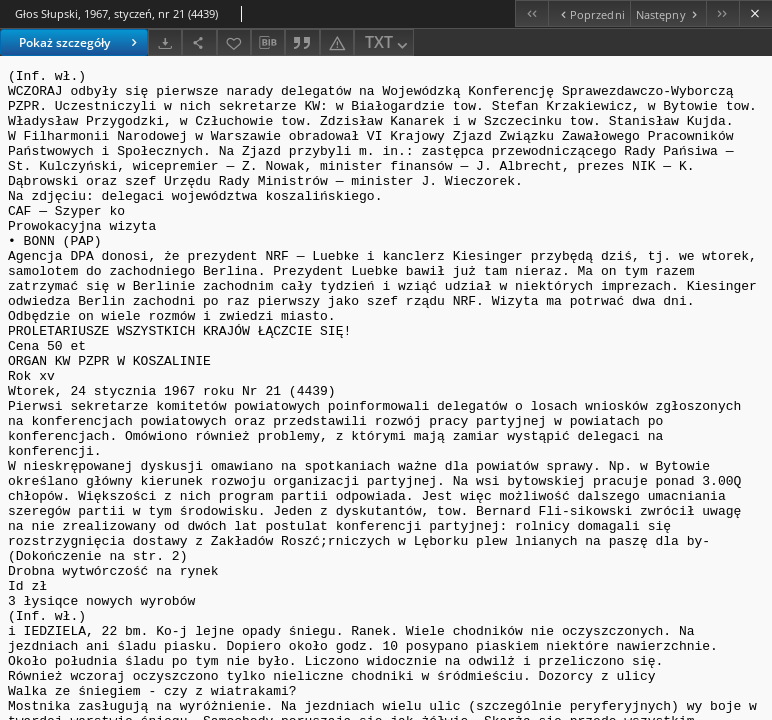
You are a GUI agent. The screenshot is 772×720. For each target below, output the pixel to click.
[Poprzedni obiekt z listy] (588, 13)
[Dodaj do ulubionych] (234, 42)
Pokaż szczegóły (80, 42)
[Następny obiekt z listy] (668, 13)
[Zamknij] (755, 13)
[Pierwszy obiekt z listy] (531, 13)
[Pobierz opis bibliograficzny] (268, 43)
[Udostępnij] (199, 42)
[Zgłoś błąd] (337, 42)
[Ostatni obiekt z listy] (722, 13)
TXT (388, 43)
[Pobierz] (165, 42)
